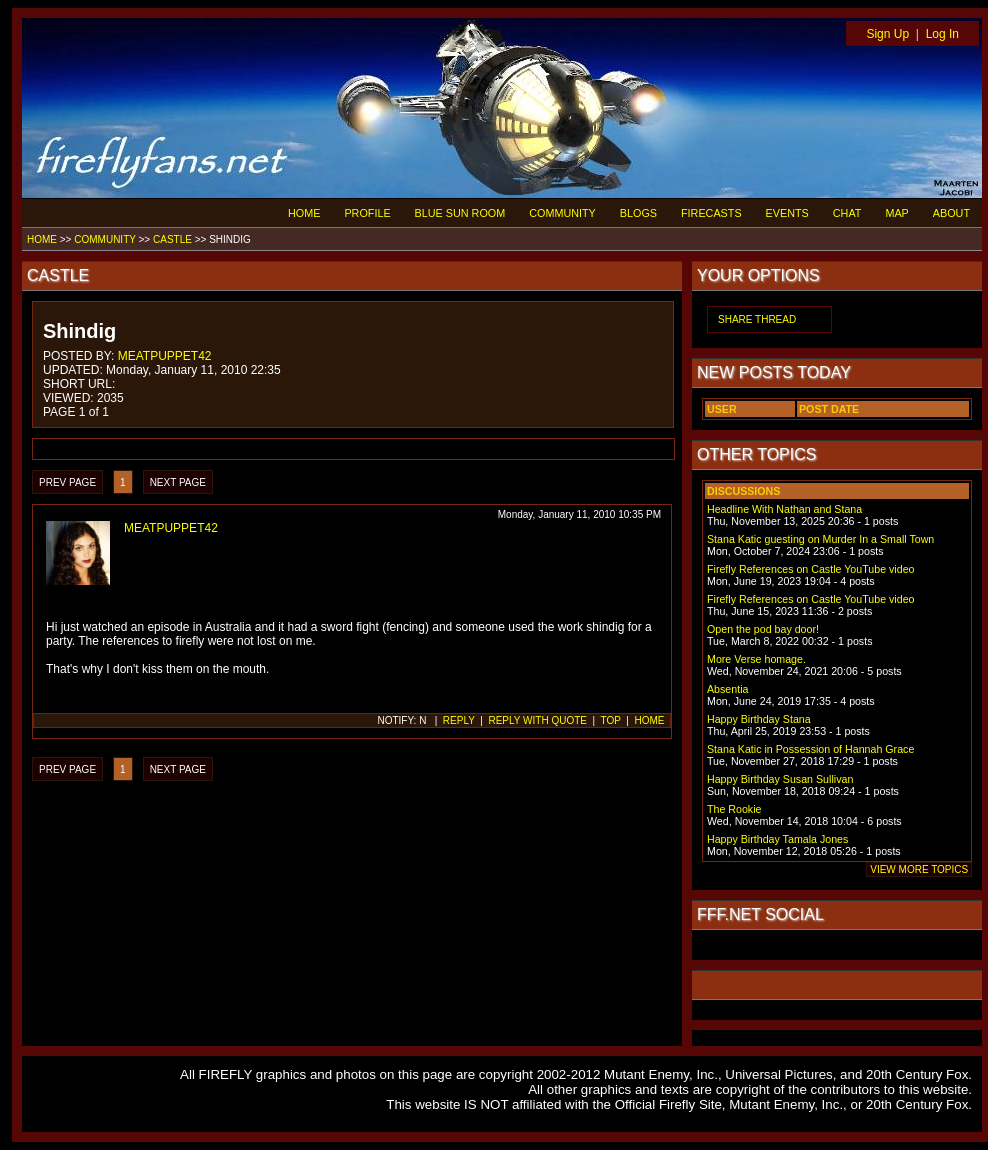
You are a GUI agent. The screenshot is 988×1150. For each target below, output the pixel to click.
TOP (611, 720)
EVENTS (787, 213)
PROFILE (367, 213)
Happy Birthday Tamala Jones (777, 839)
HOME (304, 213)
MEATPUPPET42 (165, 356)
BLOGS (638, 213)
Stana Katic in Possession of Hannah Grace (810, 749)
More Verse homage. (756, 659)
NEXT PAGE (178, 482)
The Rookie (734, 809)
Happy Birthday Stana (759, 719)
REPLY (459, 720)
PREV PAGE (67, 482)
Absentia (727, 689)
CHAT (847, 213)
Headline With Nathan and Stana (784, 509)
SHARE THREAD (757, 319)
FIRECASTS (711, 213)
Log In (942, 34)
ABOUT (951, 213)
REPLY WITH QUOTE (537, 720)
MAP (896, 213)
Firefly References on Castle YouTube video (811, 569)
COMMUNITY (562, 213)
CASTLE (172, 239)
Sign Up (887, 34)
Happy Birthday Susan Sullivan (780, 779)
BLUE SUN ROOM (460, 213)
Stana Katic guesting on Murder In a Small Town (820, 539)
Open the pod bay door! (763, 629)
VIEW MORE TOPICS (919, 869)
